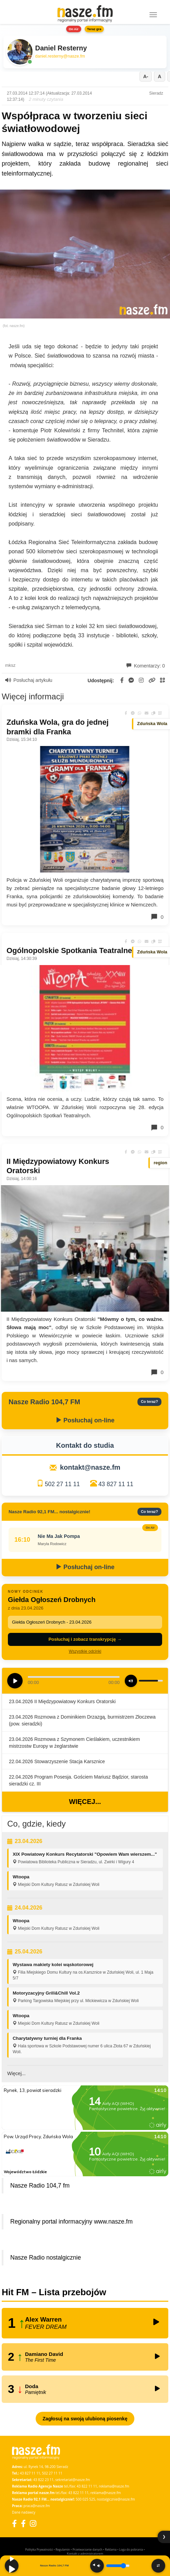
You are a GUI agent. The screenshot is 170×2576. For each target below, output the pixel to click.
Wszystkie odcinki (85, 1651)
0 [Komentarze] (156, 916)
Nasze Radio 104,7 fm (40, 2185)
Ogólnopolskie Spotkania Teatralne (69, 950)
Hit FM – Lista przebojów (54, 2292)
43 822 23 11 (43, 2479)
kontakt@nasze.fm (90, 1467)
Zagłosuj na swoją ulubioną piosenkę (84, 2418)
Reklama (111, 2549)
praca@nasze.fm (37, 2505)
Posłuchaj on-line (85, 1420)
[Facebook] (14, 2523)
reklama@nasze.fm (114, 2486)
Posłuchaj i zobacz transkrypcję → (84, 1639)
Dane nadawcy (23, 2512)
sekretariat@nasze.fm (72, 2479)
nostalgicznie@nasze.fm (116, 2499)
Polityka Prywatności (39, 2549)
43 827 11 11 (115, 1484)
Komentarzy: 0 (145, 666)
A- (145, 76)
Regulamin (63, 2549)
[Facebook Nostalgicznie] (23, 2523)
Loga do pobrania (131, 2549)
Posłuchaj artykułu (28, 680)
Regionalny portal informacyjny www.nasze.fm (71, 2221)
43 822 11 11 (87, 2486)
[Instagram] (33, 2523)
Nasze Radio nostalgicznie (45, 2257)
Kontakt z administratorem (85, 2553)
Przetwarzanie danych (87, 2549)
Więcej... (85, 1801)
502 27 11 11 (62, 1484)
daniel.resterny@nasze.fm (60, 56)
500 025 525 (85, 2499)
